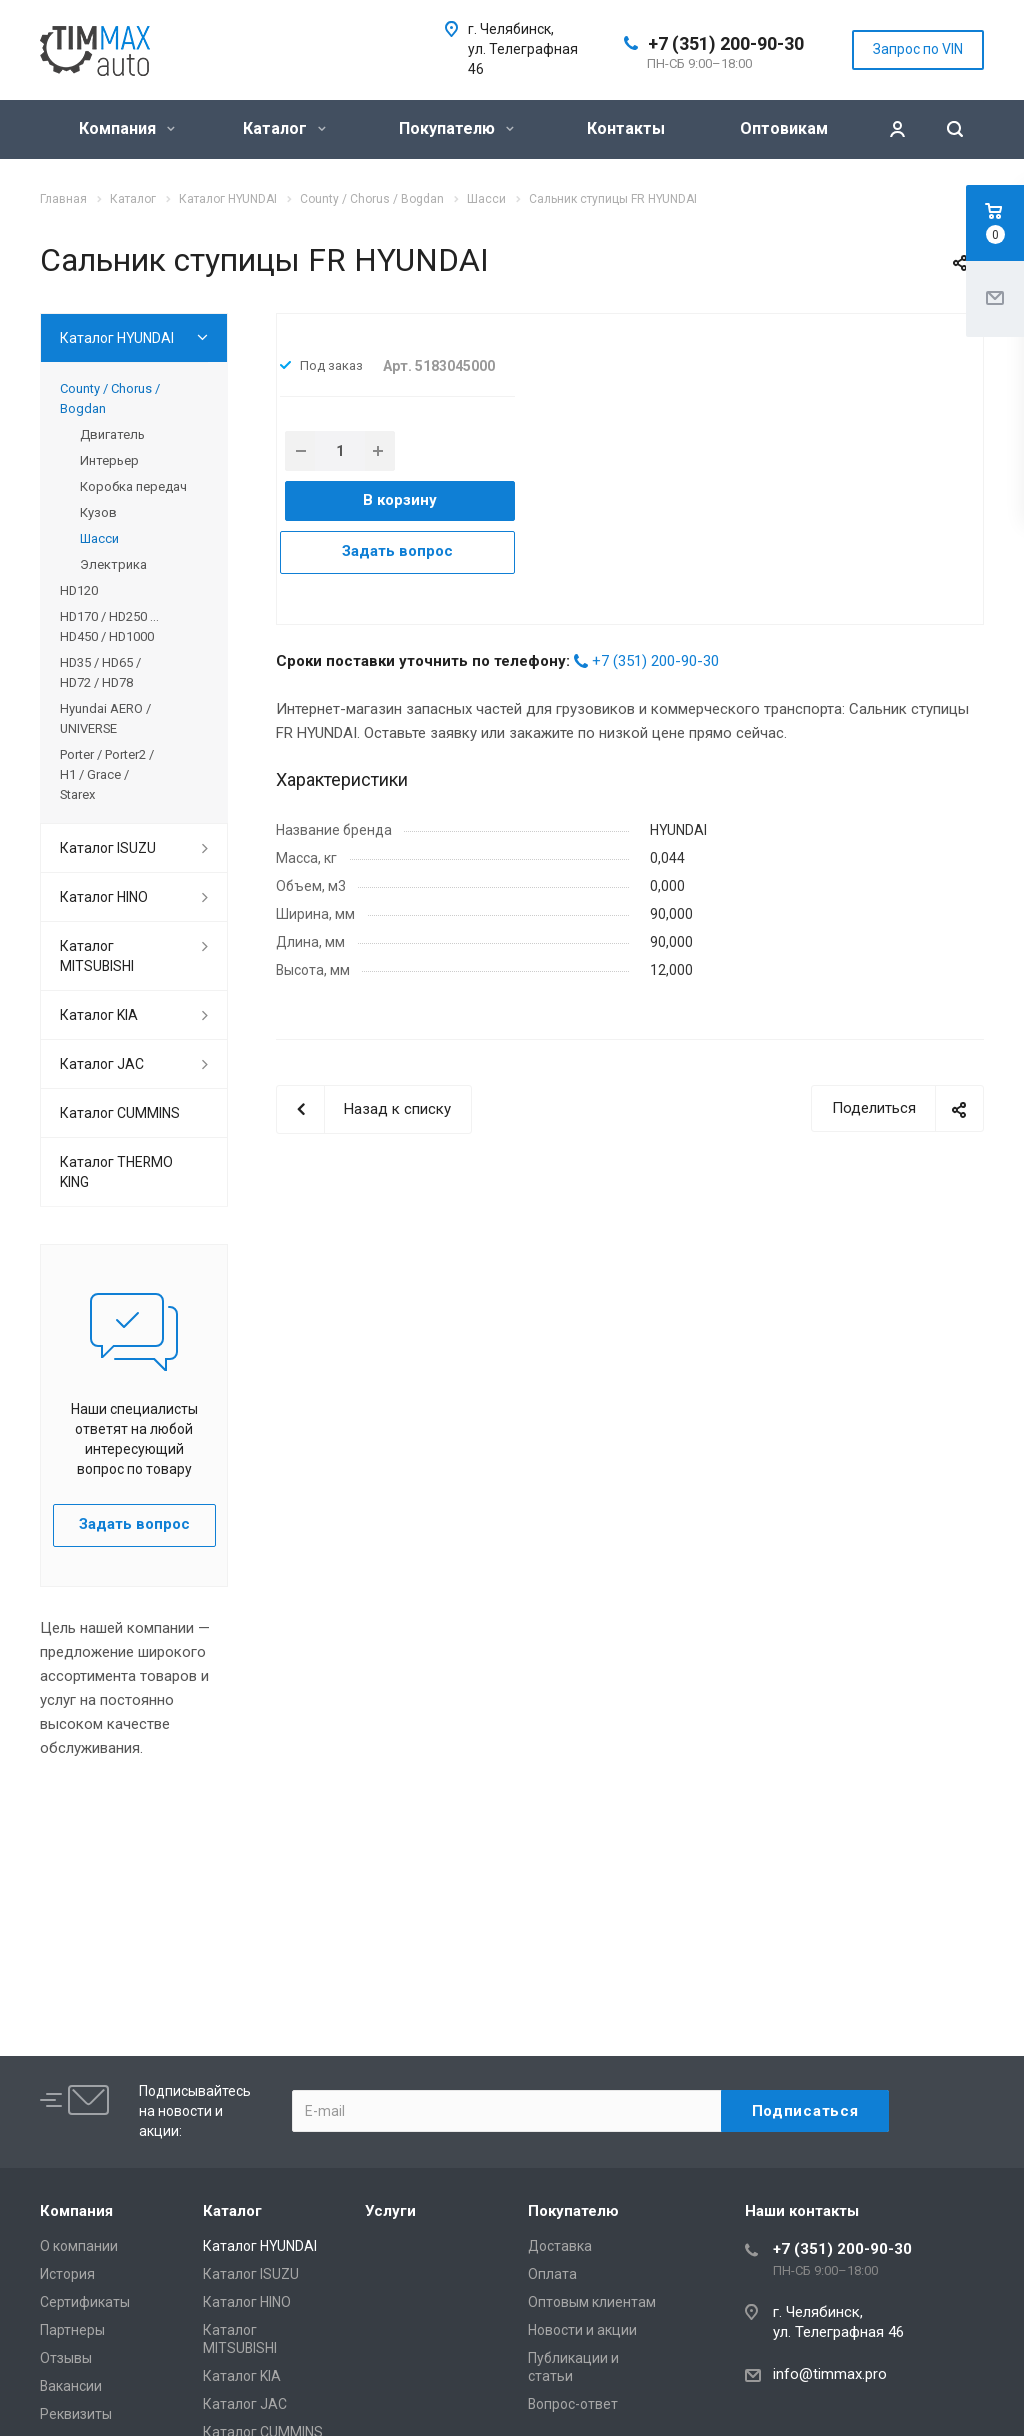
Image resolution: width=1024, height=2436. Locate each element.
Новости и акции (582, 2330)
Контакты (626, 128)
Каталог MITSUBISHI (97, 956)
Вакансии (71, 2386)
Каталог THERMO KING (116, 1172)
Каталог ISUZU (108, 848)
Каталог (284, 128)
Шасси (99, 538)
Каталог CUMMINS (120, 1113)
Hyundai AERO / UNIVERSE (105, 718)
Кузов (98, 512)
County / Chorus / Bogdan (110, 398)
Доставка (560, 2246)
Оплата (552, 2274)
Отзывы (66, 2358)
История (67, 2274)
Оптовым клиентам (592, 2302)
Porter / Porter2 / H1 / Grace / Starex (107, 774)
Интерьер (109, 460)
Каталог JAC (102, 1064)
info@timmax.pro (830, 2374)
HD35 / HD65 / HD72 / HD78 (100, 672)
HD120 (79, 590)
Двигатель (112, 434)
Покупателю (456, 128)
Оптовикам (784, 128)
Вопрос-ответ (573, 2404)
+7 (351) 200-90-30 (726, 43)
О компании (79, 2246)
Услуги (390, 2211)
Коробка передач (133, 486)
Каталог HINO (104, 897)
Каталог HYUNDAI (117, 338)
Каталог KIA (99, 1015)
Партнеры (72, 2330)
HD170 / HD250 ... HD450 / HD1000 (109, 626)
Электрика (113, 564)
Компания (127, 128)
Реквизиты (76, 2414)
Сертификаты (85, 2302)
